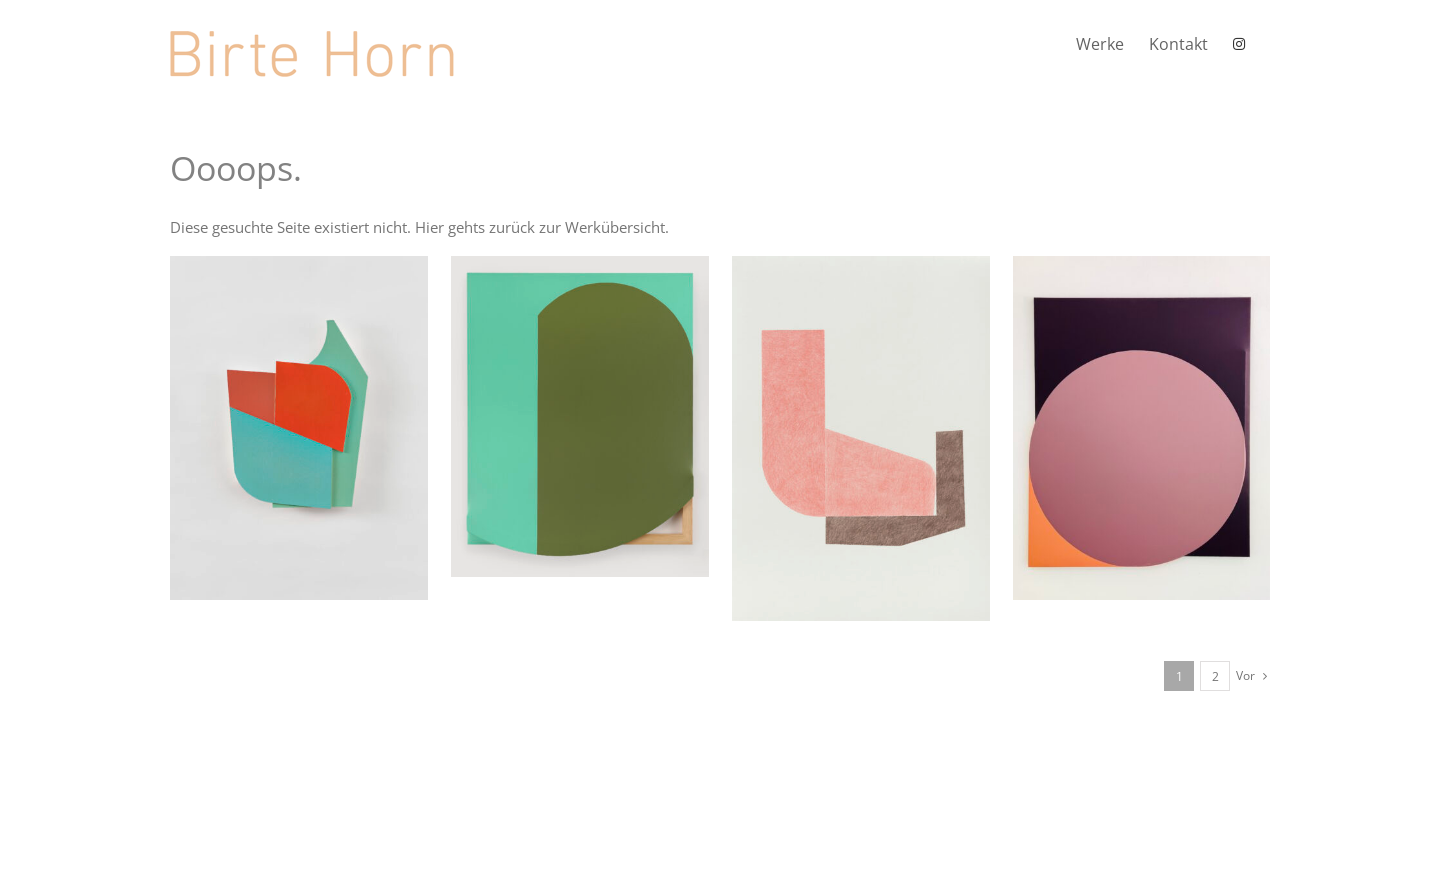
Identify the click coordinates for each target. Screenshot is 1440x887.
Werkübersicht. (617, 227)
